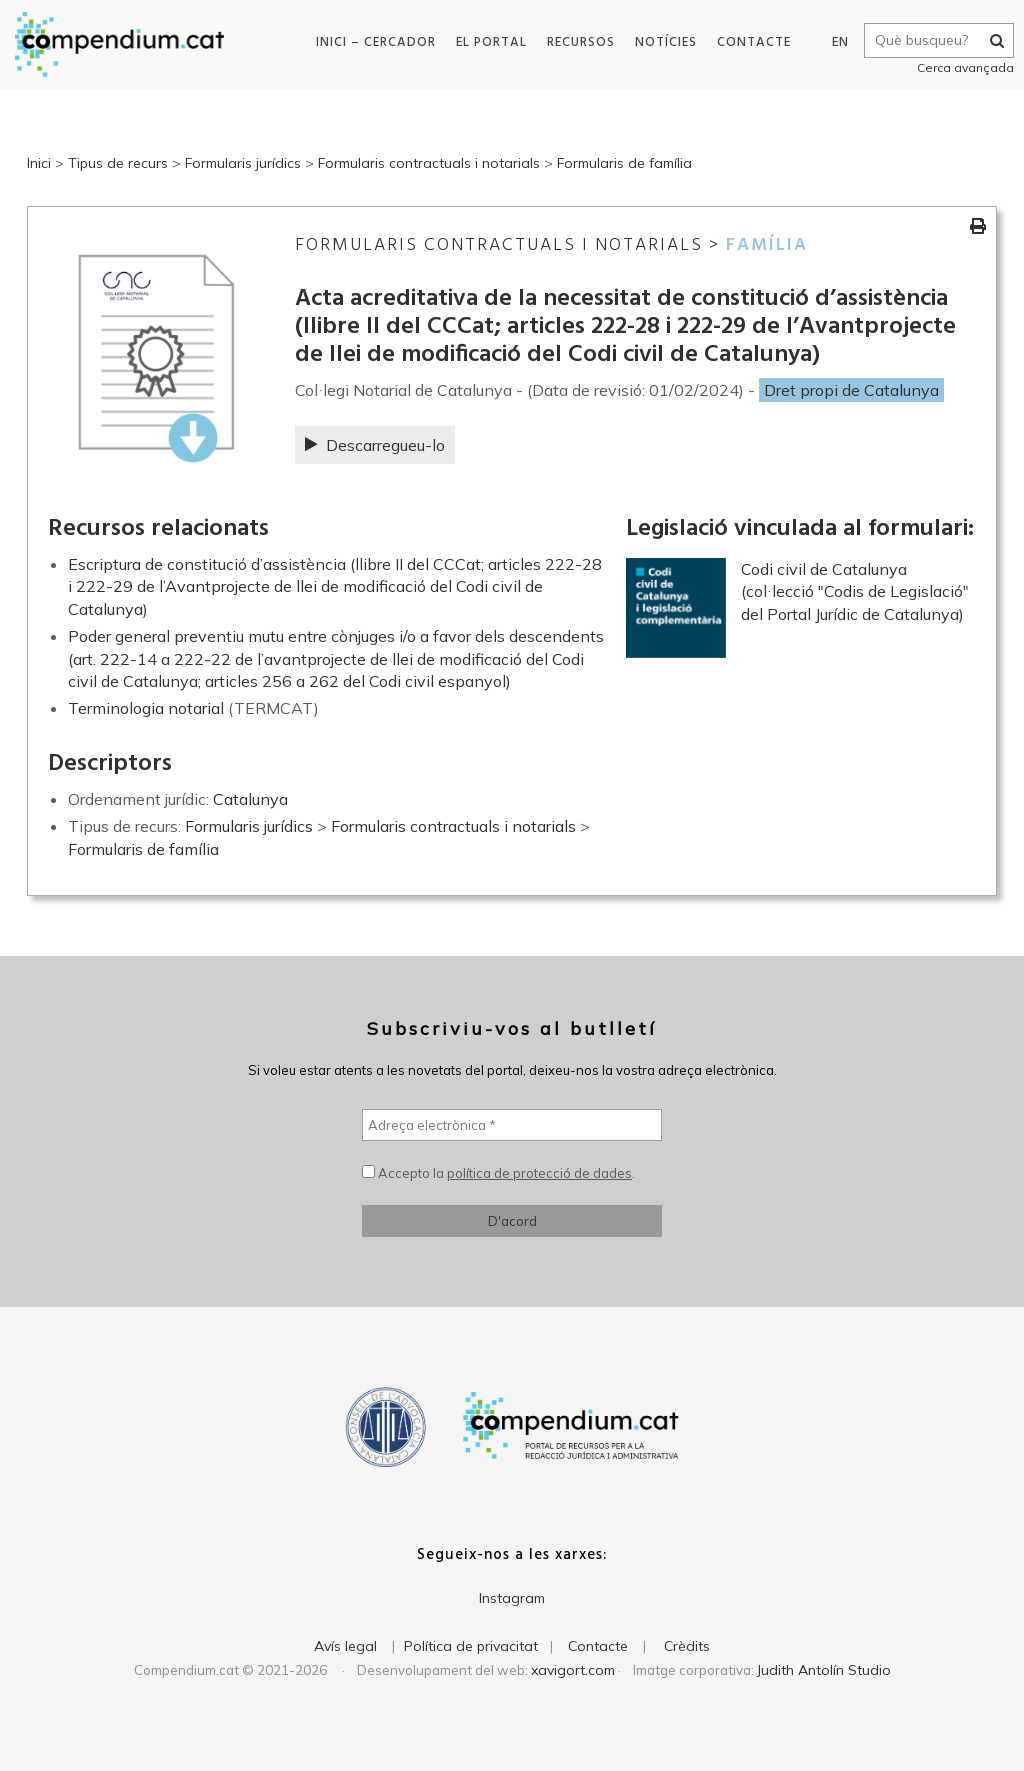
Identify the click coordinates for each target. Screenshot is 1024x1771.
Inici (39, 163)
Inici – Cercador (373, 42)
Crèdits (687, 1646)
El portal (488, 42)
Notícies (663, 42)
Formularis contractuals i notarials (429, 163)
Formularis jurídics (243, 163)
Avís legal (345, 1646)
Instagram (512, 1598)
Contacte (751, 42)
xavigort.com (573, 1670)
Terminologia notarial (146, 708)
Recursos (578, 42)
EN (835, 42)
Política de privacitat (471, 1646)
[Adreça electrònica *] (512, 1125)
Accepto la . (498, 1173)
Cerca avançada (960, 67)
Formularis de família (624, 163)
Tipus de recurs (118, 163)
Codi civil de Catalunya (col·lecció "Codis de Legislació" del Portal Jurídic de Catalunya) (855, 591)
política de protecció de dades (539, 1173)
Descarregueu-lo (375, 445)
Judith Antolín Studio (824, 1670)
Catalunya (250, 799)
